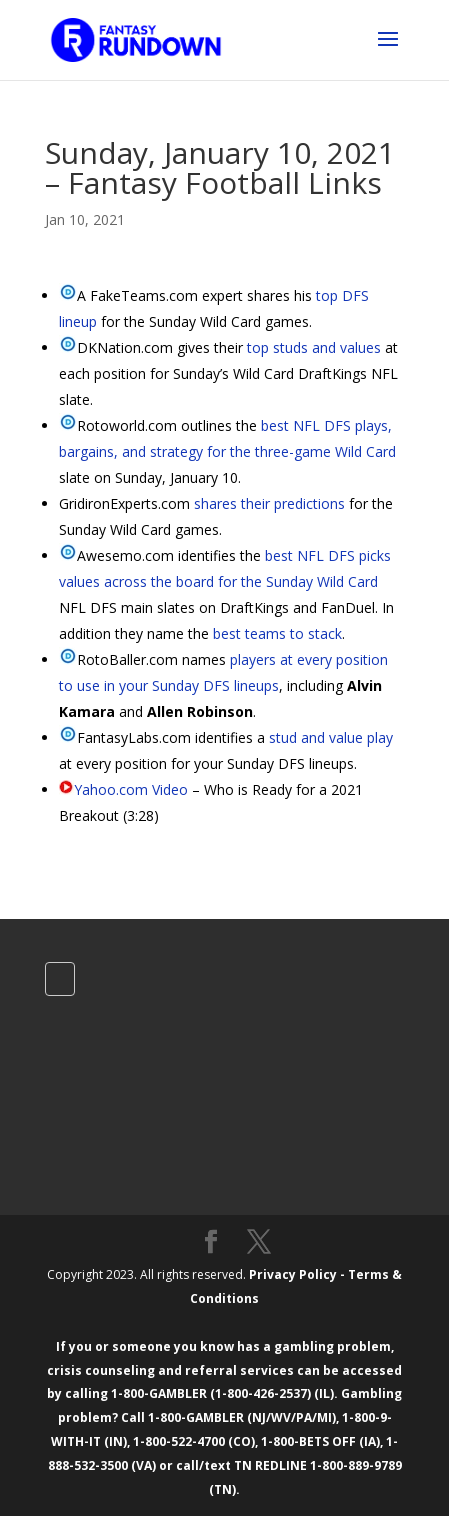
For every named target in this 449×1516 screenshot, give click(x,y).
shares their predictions (269, 503)
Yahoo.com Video (131, 789)
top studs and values (314, 347)
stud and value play (331, 737)
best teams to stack (277, 633)
